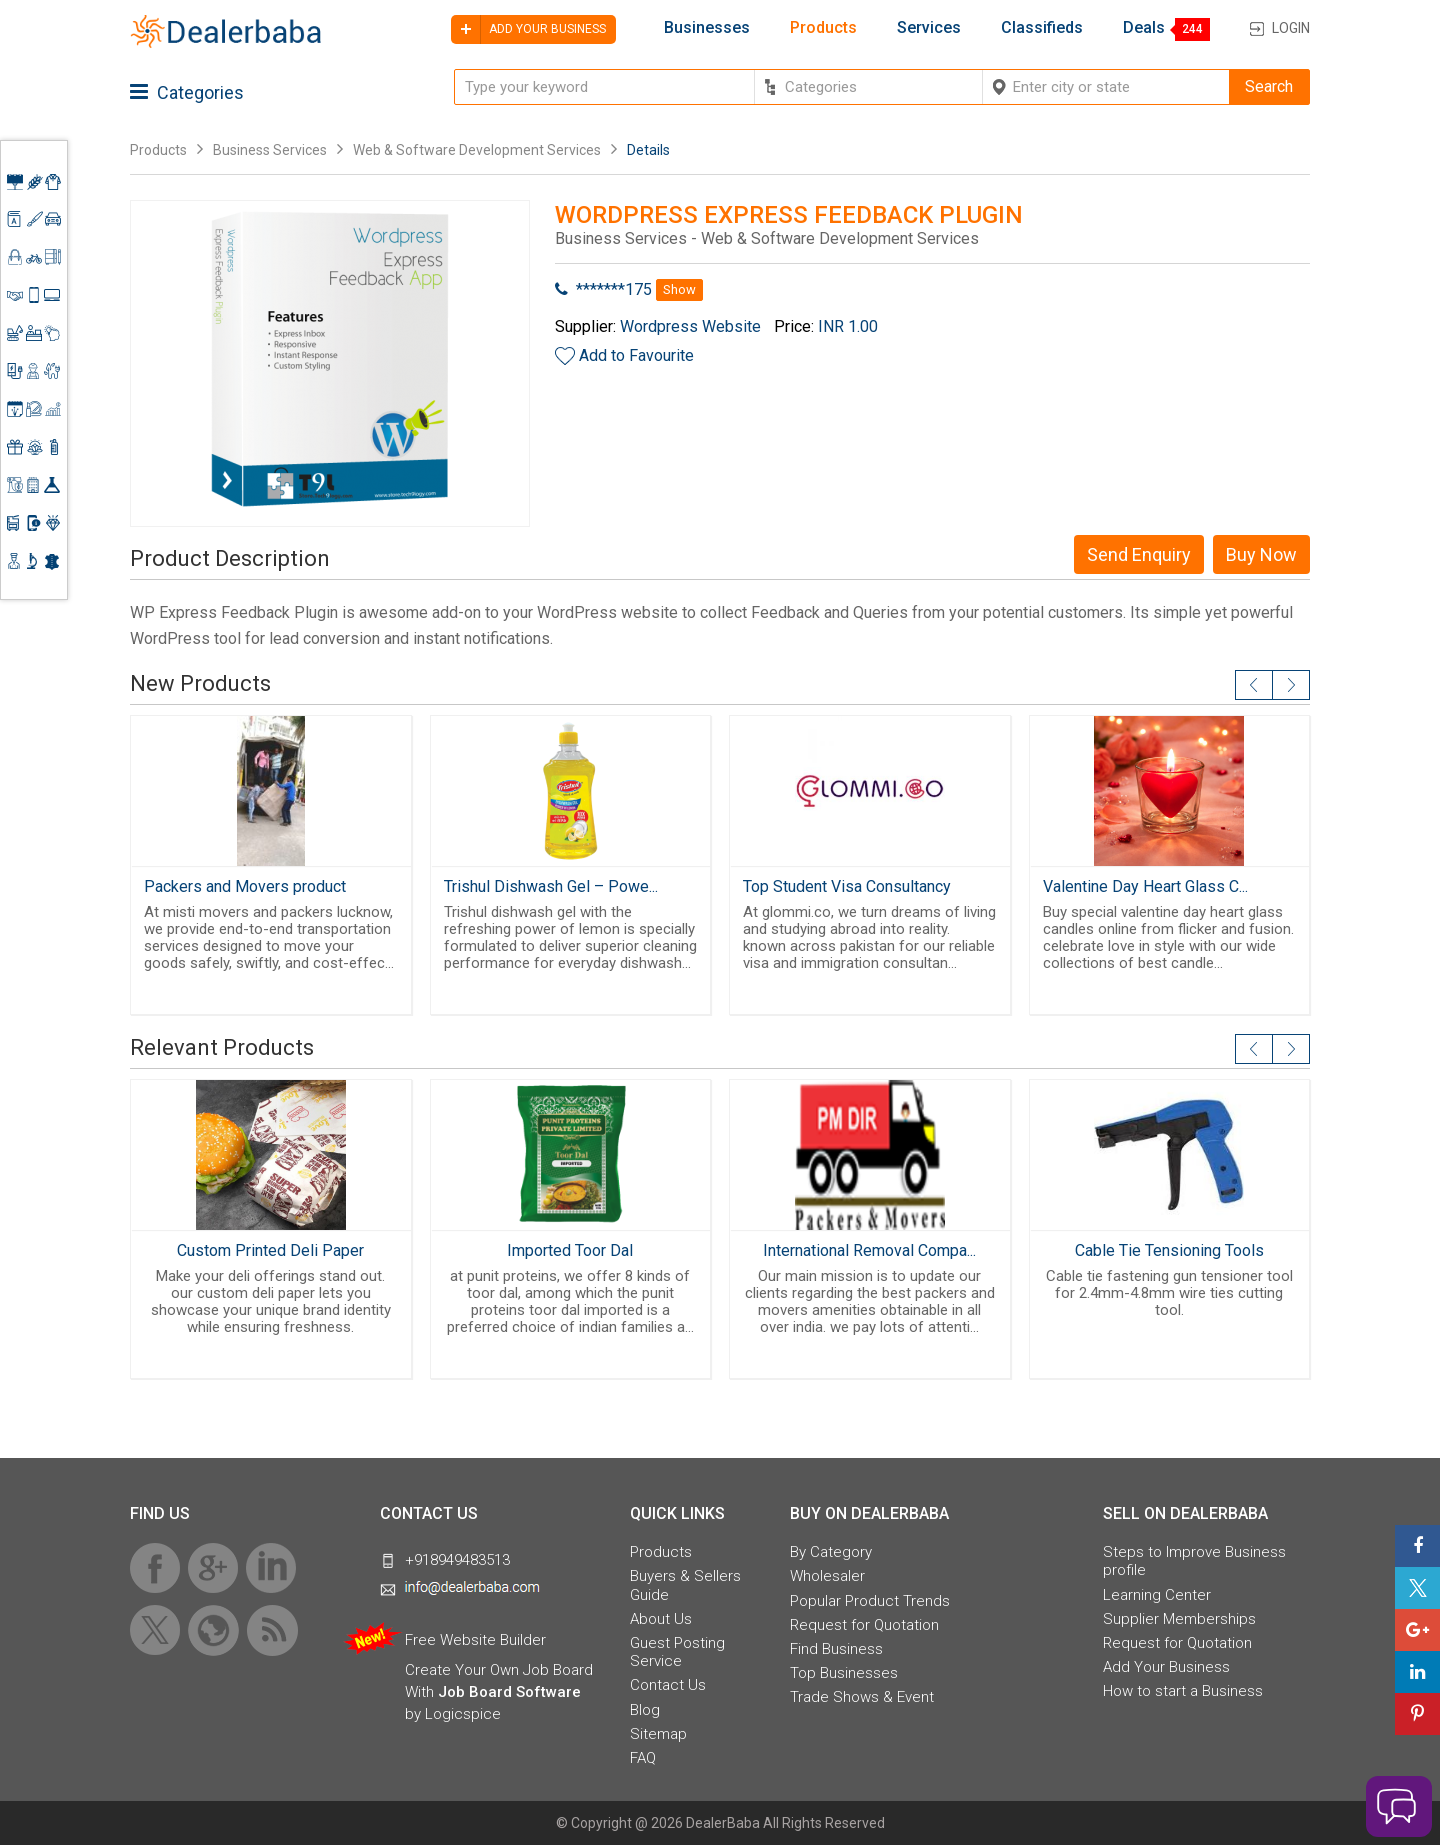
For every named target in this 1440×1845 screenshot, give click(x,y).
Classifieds (1042, 28)
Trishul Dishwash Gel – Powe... (551, 886)
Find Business (836, 1649)
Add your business (528, 29)
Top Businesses (844, 1673)
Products (823, 28)
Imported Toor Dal (570, 1250)
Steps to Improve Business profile (1194, 1561)
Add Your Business (1166, 1667)
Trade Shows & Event (862, 1697)
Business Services (271, 150)
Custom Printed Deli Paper (270, 1250)
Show (679, 289)
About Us (661, 1619)
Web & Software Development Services (477, 150)
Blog (645, 1710)
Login (1291, 28)
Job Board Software (509, 1692)
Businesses (707, 28)
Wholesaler (827, 1576)
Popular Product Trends (870, 1601)
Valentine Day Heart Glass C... (1145, 886)
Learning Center (1157, 1595)
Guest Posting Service (677, 1652)
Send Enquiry (1139, 554)
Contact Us (668, 1685)
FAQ (643, 1758)
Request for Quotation (864, 1625)
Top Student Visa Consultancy (847, 886)
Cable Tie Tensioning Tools (1169, 1250)
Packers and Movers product (245, 886)
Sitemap (658, 1734)
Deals (1144, 28)
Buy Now (1261, 554)
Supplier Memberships (1179, 1619)
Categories (187, 92)
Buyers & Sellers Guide (685, 1585)
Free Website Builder (475, 1640)
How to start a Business (1183, 1691)
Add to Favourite (636, 355)
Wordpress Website (690, 326)
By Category (831, 1552)
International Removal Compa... (869, 1250)
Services (929, 28)
